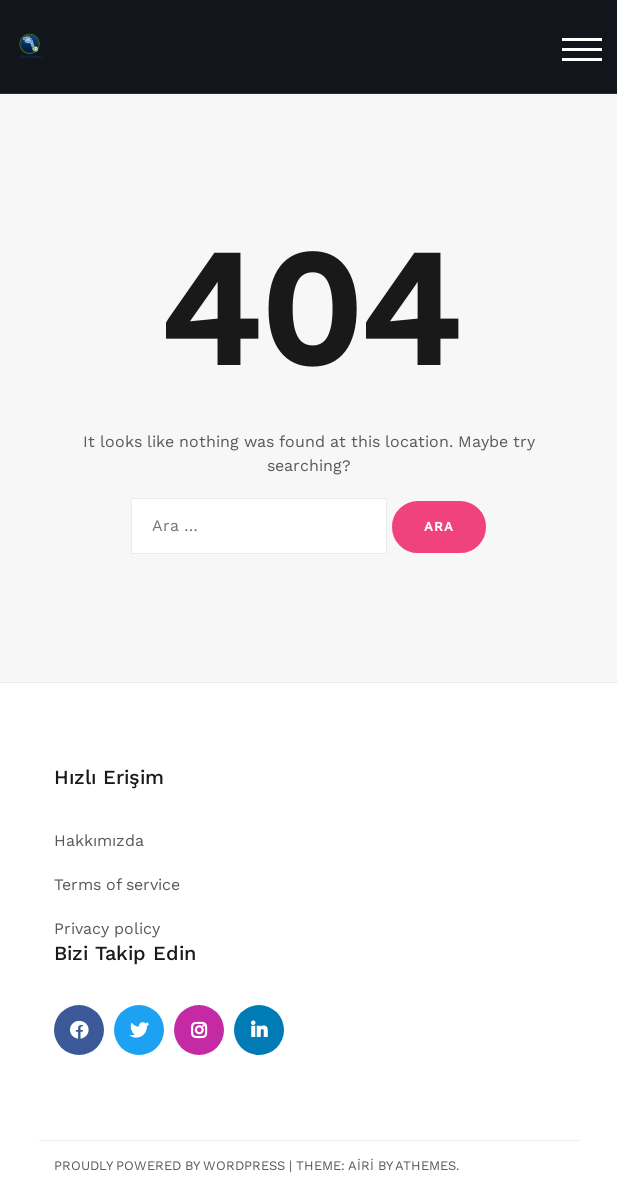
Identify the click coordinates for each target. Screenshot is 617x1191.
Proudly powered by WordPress (169, 1165)
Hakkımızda (99, 840)
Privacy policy (107, 928)
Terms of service (117, 884)
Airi (361, 1165)
